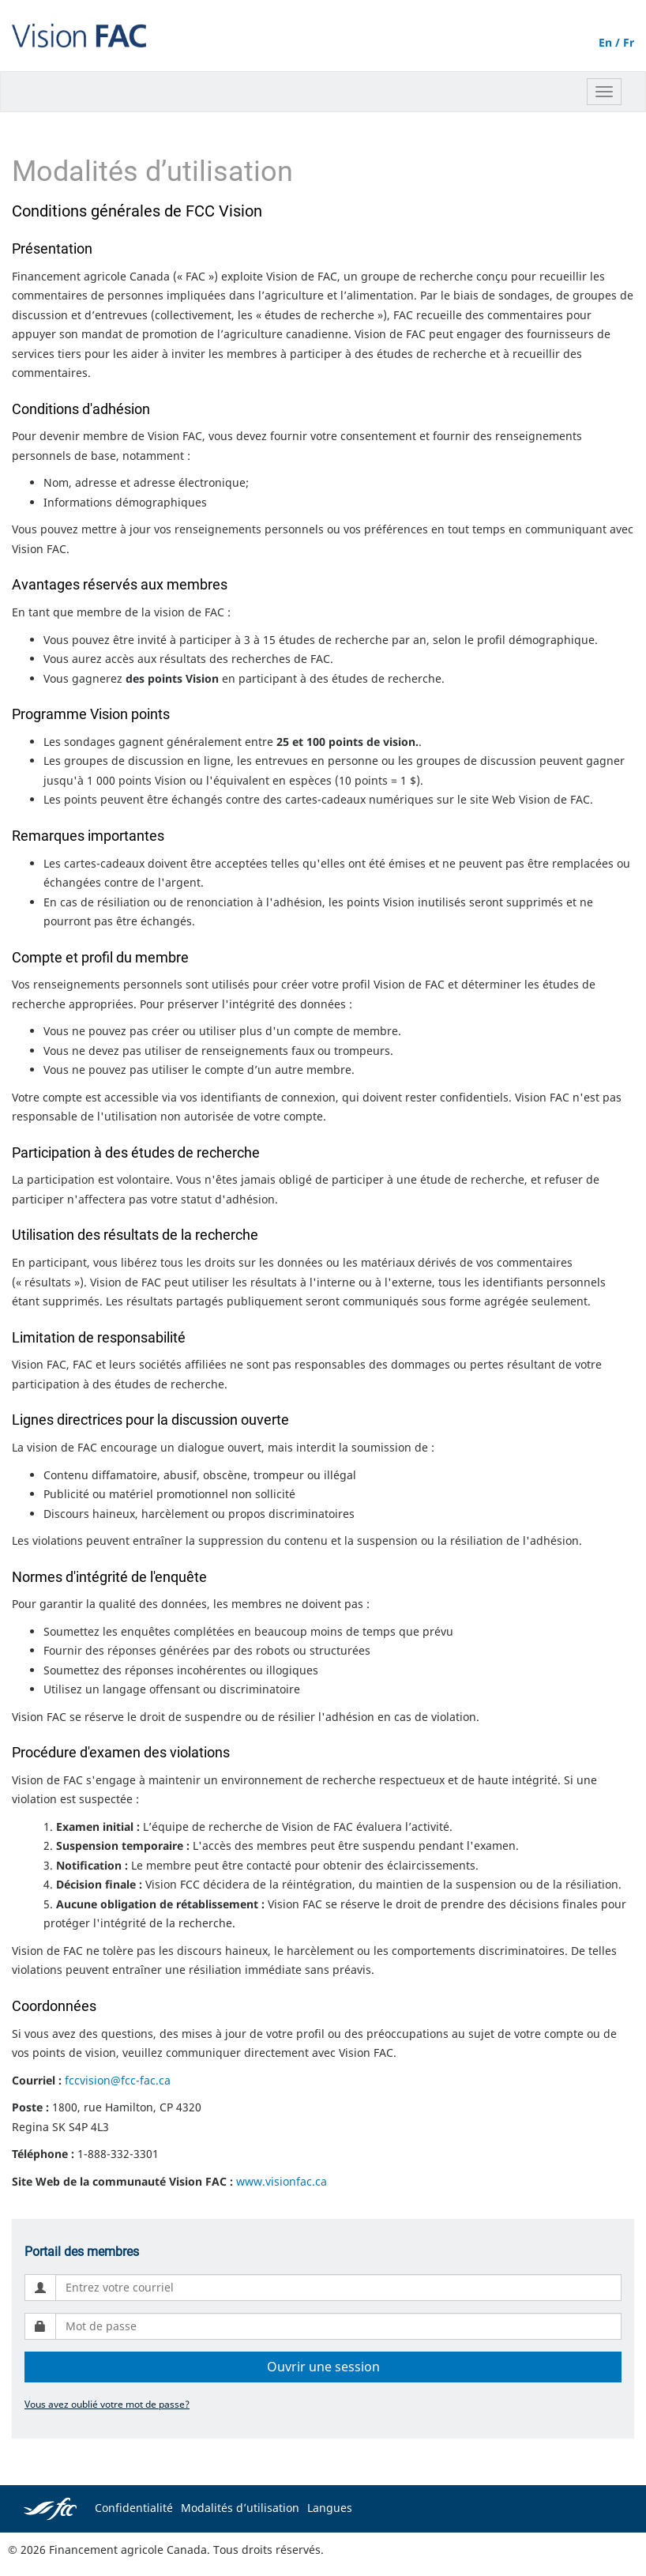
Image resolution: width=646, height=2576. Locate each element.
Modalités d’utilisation (240, 2507)
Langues (329, 2507)
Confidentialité (134, 2507)
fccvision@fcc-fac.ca (118, 2080)
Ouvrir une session (323, 2366)
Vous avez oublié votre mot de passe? (107, 2403)
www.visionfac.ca (281, 2181)
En (605, 42)
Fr (628, 42)
